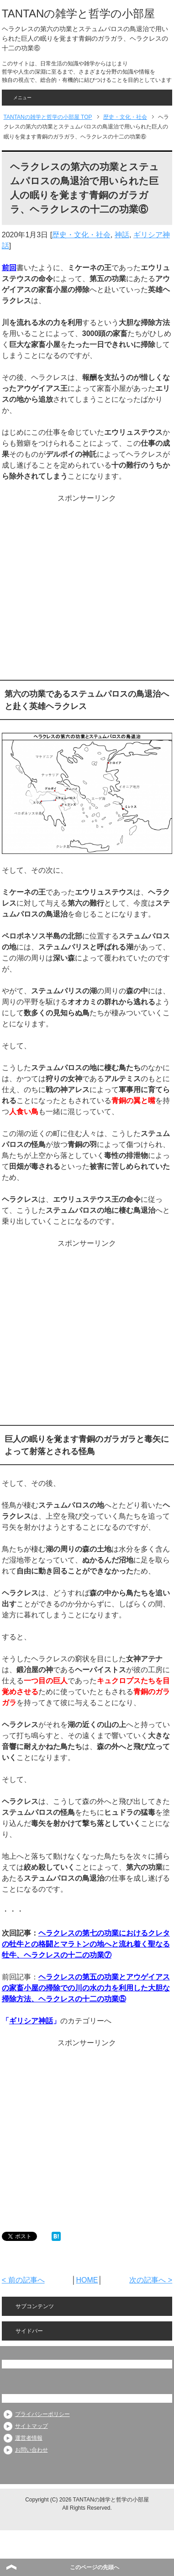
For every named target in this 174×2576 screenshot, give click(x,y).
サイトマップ (31, 2426)
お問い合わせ (31, 2450)
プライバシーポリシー (42, 2414)
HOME (87, 2280)
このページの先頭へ (94, 2567)
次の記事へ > (150, 2280)
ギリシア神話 (31, 2021)
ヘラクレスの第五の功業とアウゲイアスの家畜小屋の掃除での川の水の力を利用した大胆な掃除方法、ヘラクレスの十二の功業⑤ (86, 1988)
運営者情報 (28, 2438)
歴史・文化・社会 (81, 235)
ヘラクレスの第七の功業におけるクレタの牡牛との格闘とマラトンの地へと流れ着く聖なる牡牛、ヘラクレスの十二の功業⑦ (86, 1944)
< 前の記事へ (23, 2280)
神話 (122, 235)
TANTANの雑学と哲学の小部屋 (78, 13)
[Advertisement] (85, 589)
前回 (9, 268)
